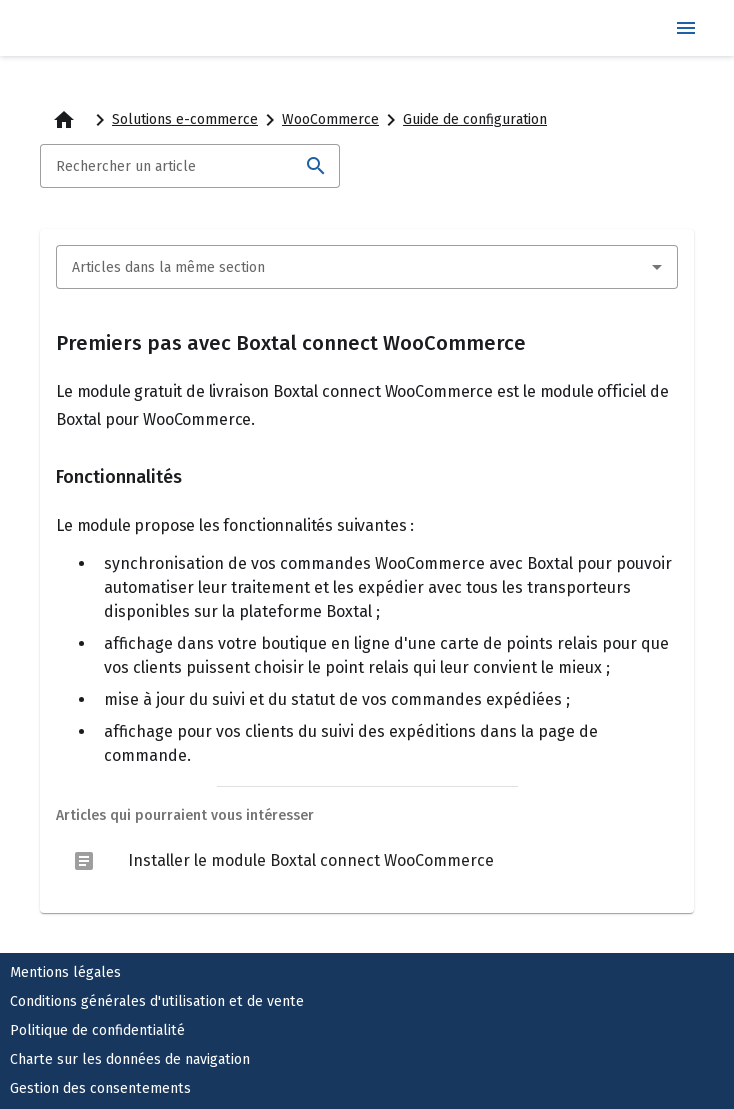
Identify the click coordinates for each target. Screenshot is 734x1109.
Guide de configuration (475, 119)
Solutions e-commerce (185, 119)
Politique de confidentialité (97, 1030)
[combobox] (367, 267)
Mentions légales (65, 972)
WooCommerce (330, 119)
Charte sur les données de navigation (130, 1059)
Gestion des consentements (100, 1088)
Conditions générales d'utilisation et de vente (157, 1001)
